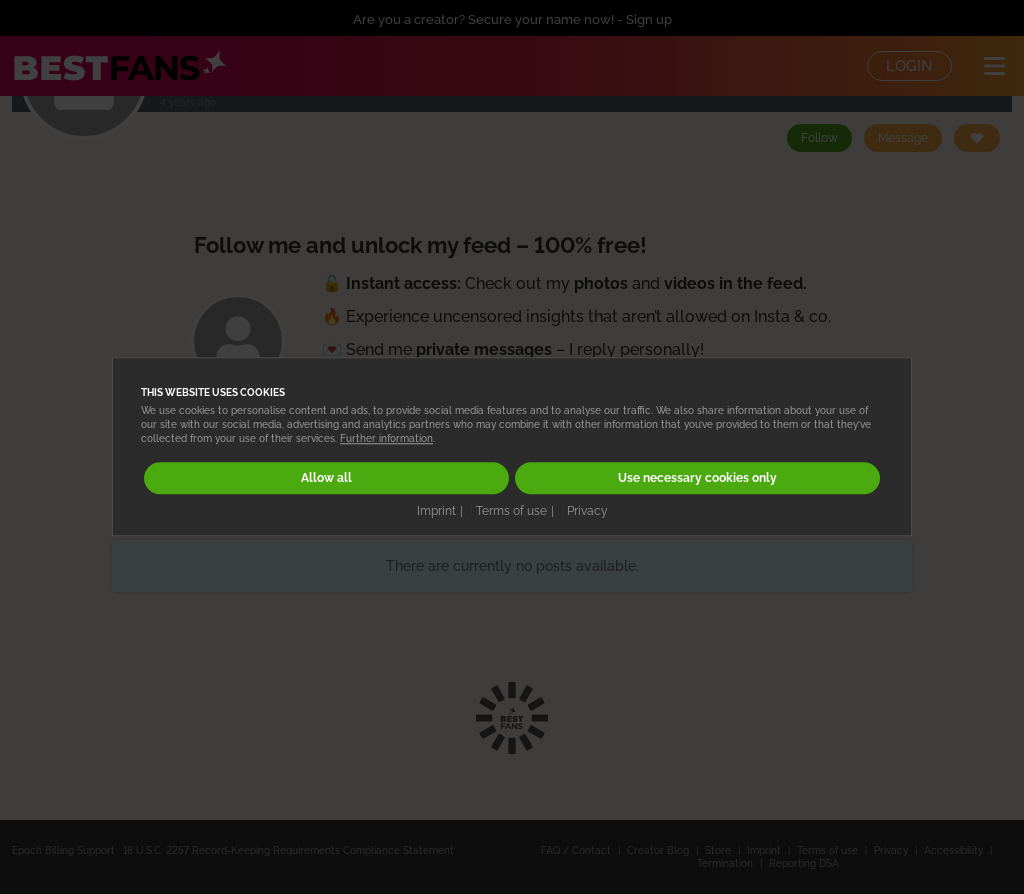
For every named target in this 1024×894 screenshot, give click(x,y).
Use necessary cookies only (697, 479)
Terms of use (511, 510)
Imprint (436, 510)
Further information (386, 439)
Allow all (326, 479)
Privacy (587, 510)
